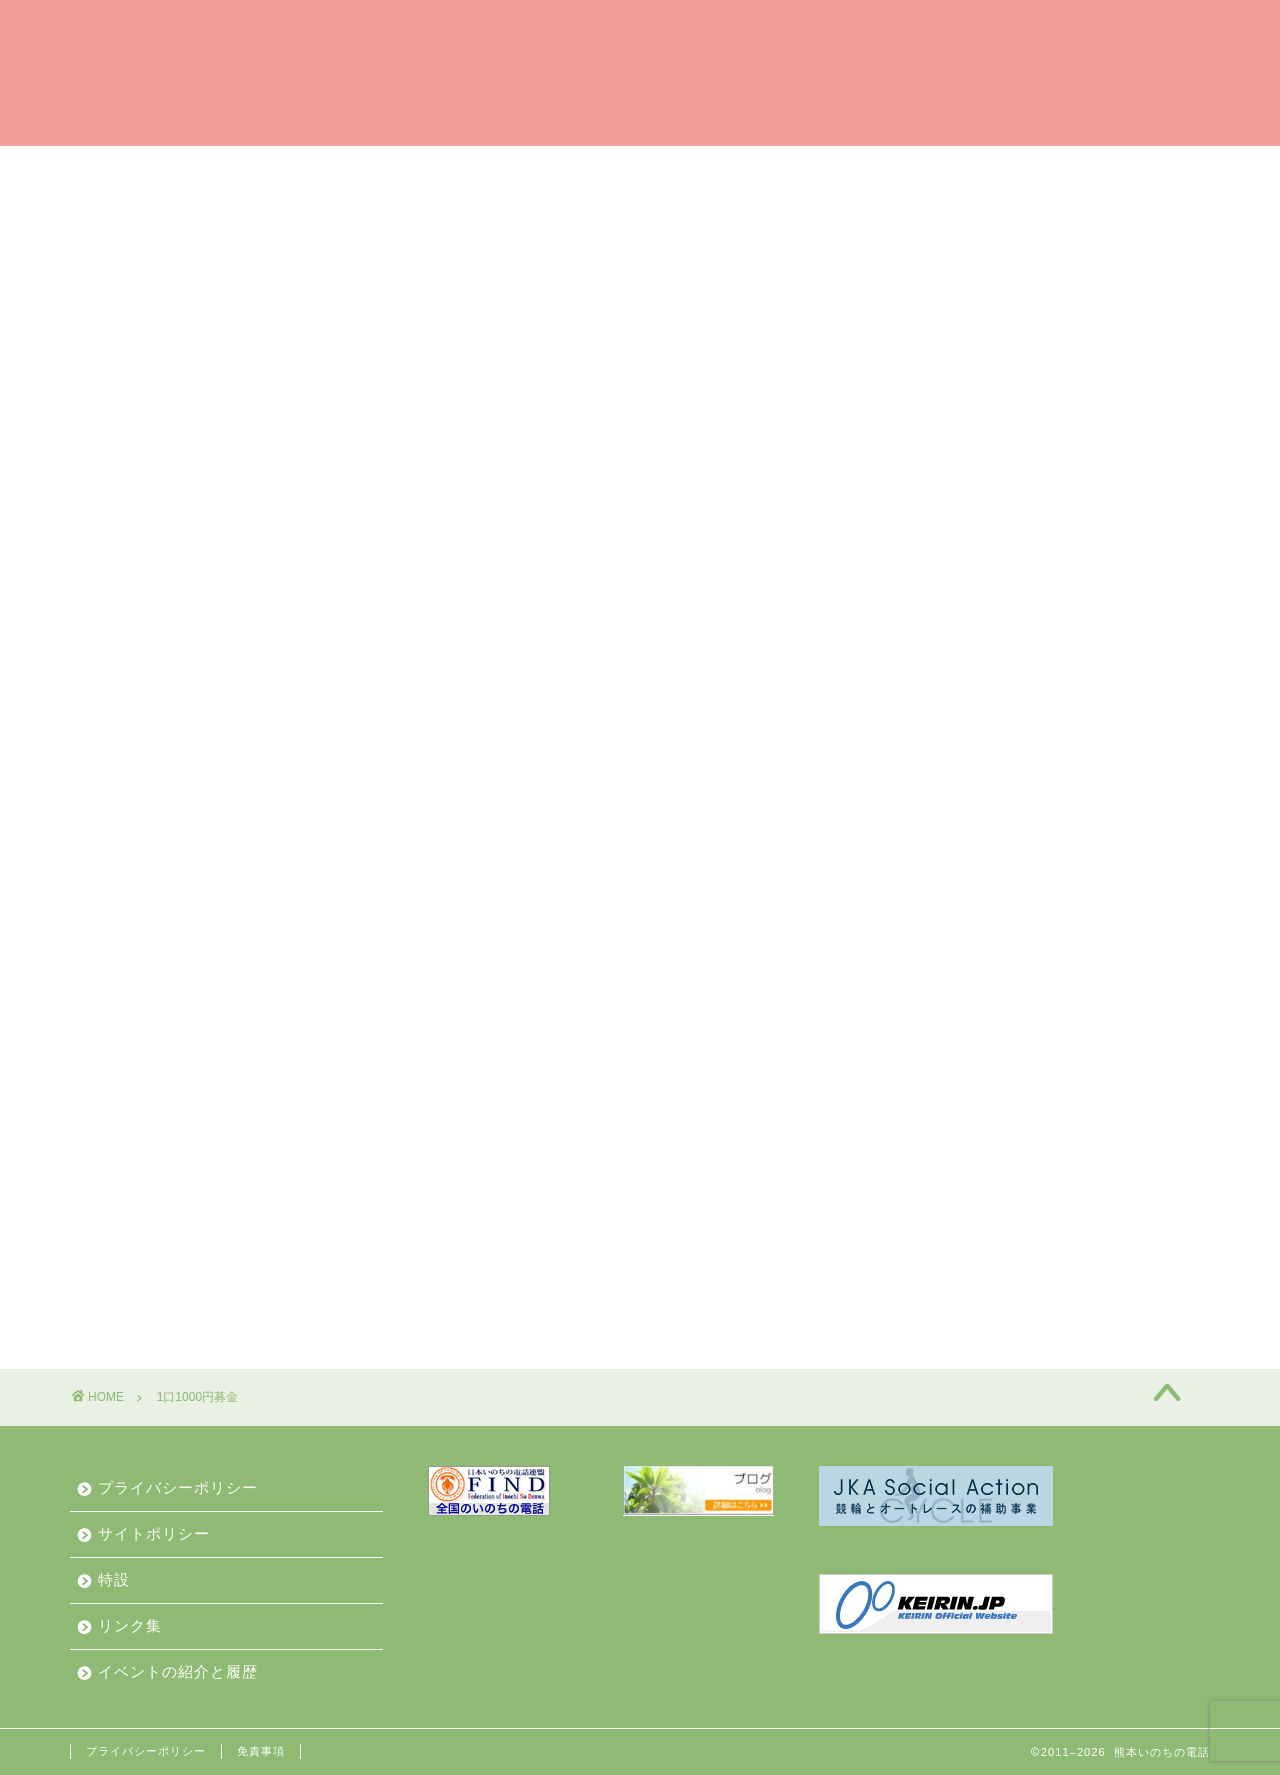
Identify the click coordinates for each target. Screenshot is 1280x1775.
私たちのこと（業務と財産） (733, 216)
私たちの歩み (939, 170)
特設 (114, 1579)
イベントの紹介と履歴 (385, 216)
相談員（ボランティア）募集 (639, 170)
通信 (934, 968)
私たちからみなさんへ (175, 216)
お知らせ (547, 216)
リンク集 (130, 1625)
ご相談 (817, 170)
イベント (950, 816)
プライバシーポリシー (178, 1487)
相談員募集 (958, 917)
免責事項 (261, 1751)
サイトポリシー (154, 1533)
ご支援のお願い (429, 170)
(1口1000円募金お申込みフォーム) (301, 429)
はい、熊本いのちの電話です (209, 171)
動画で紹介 (1041, 216)
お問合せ (919, 216)
